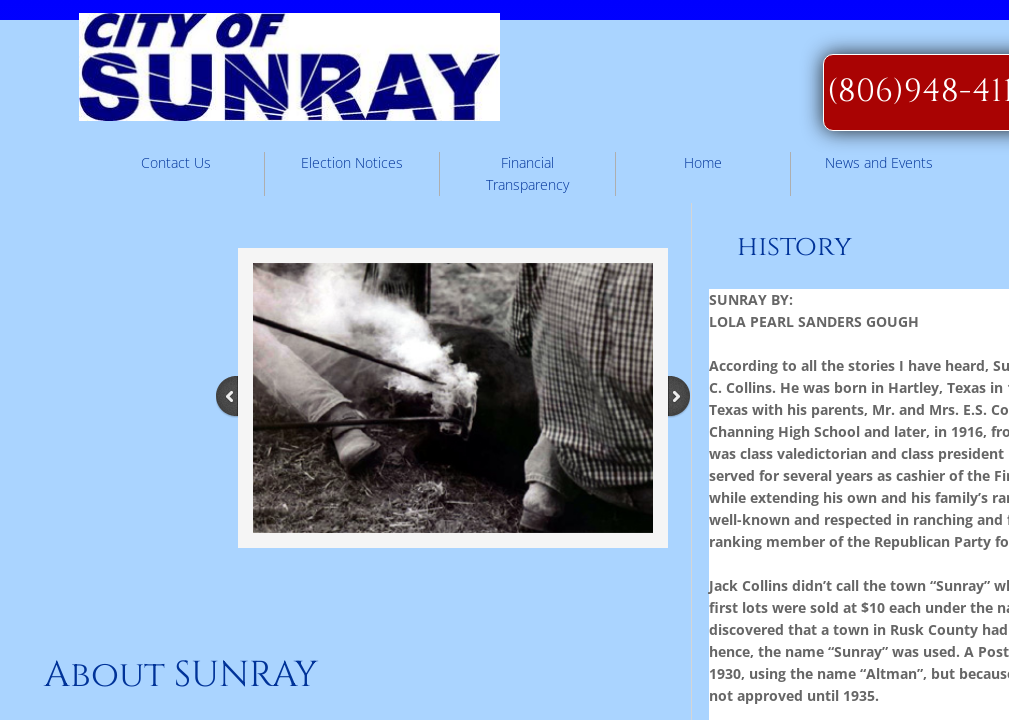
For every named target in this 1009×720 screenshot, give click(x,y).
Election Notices (352, 162)
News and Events (879, 162)
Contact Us (176, 162)
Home (703, 162)
